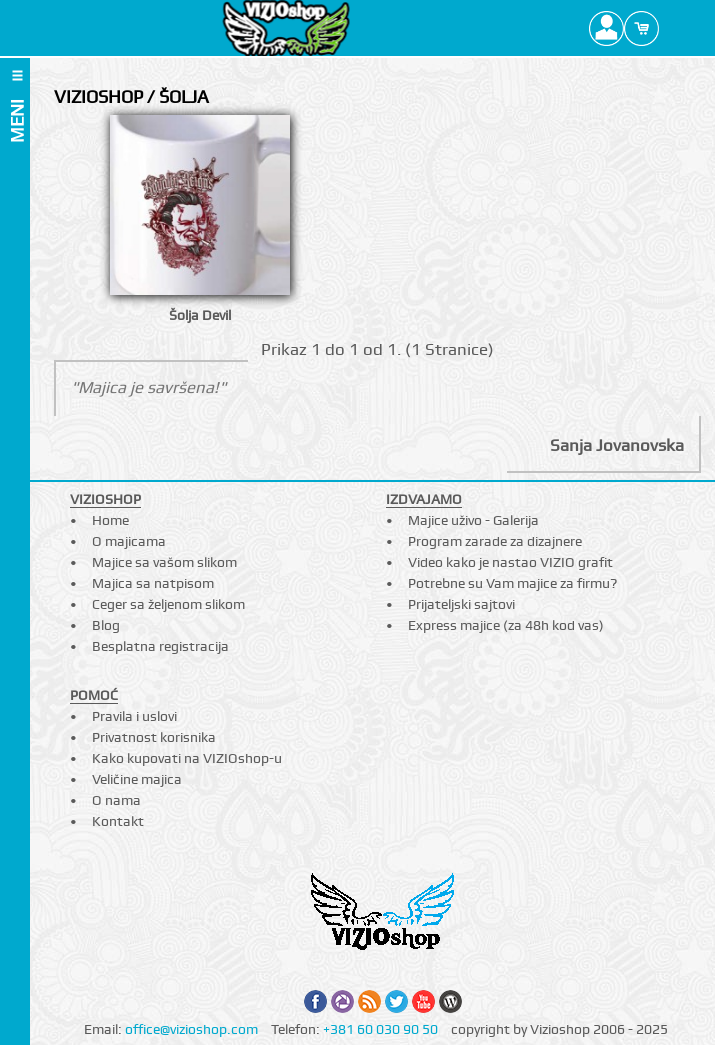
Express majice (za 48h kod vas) (506, 625)
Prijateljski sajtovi (461, 604)
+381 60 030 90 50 (380, 1029)
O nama (116, 800)
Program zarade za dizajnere (495, 541)
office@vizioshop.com (191, 1029)
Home (110, 520)
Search (676, 28)
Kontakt (118, 821)
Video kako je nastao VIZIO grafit (510, 562)
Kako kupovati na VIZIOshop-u (187, 758)
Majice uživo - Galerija (473, 520)
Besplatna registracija (160, 646)
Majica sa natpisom (153, 583)
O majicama (129, 541)
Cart (641, 28)
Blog (106, 625)
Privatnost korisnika (154, 737)
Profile (606, 28)
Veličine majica (137, 779)
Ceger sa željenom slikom (168, 604)
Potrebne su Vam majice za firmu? (512, 583)
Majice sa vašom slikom (164, 562)
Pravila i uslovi (134, 716)
